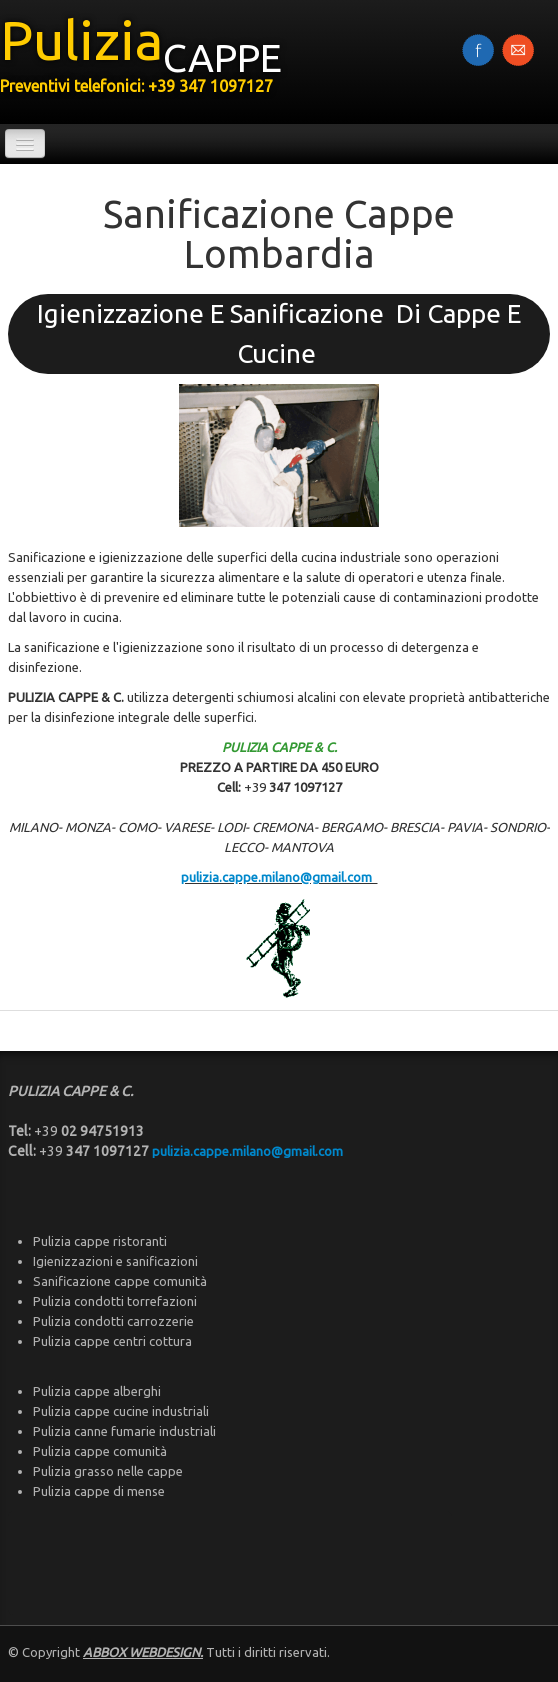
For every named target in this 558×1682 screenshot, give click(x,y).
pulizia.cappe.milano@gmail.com (279, 877)
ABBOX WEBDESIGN (141, 1652)
